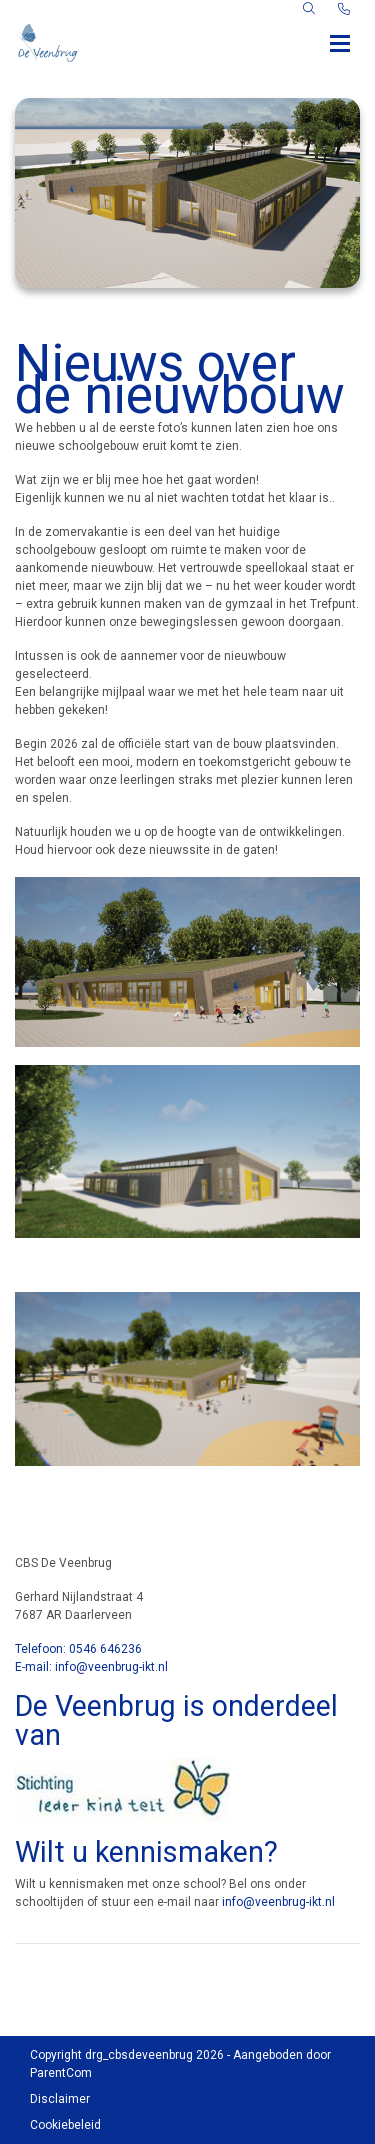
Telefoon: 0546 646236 (78, 1649)
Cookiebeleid (65, 2125)
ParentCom (61, 2073)
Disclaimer (60, 2099)
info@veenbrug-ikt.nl (278, 1902)
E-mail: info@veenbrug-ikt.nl (91, 1667)
